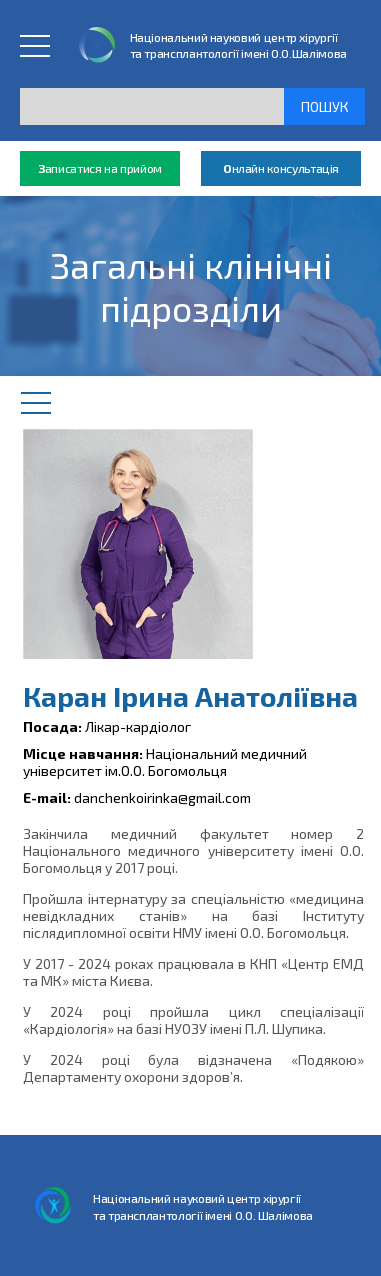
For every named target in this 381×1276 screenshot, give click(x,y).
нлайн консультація (281, 168)
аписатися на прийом (100, 168)
